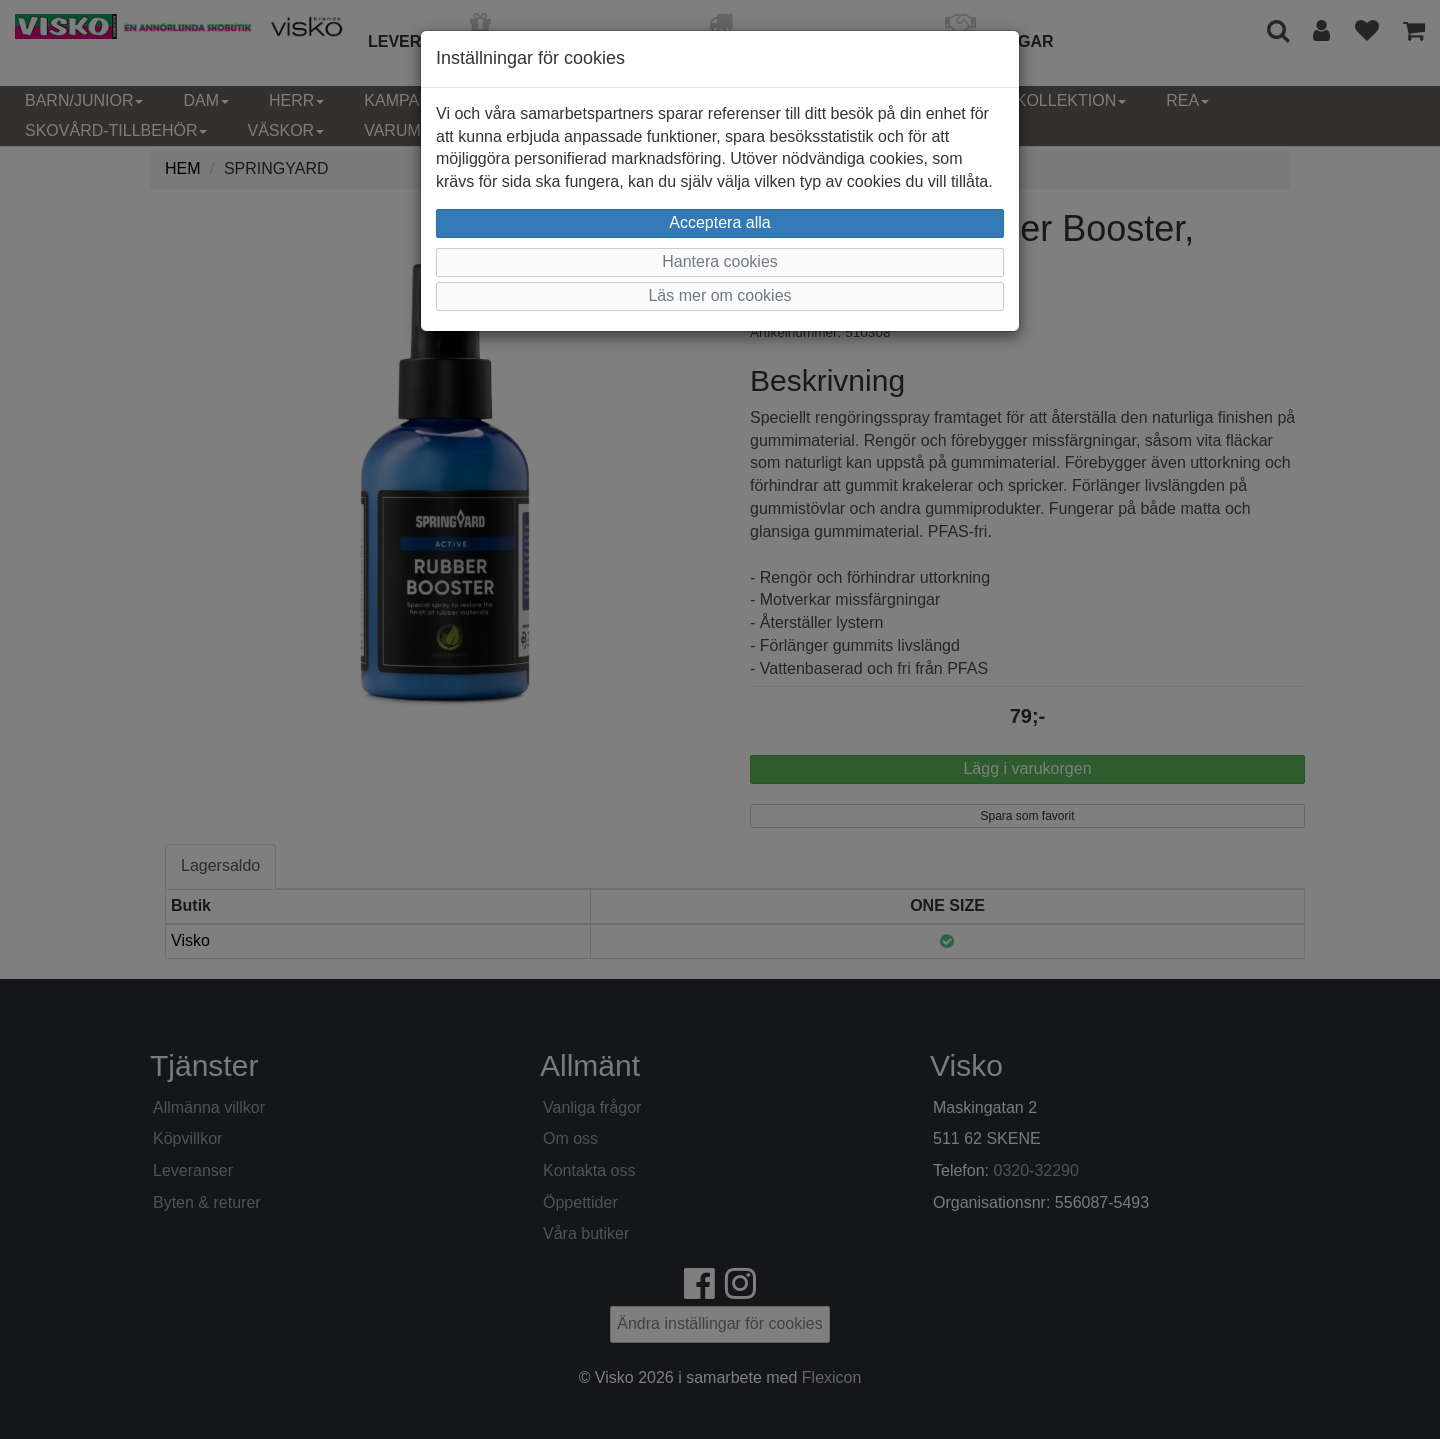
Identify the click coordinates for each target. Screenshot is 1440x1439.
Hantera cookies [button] (720, 261)
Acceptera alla (719, 222)
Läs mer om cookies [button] (719, 295)
